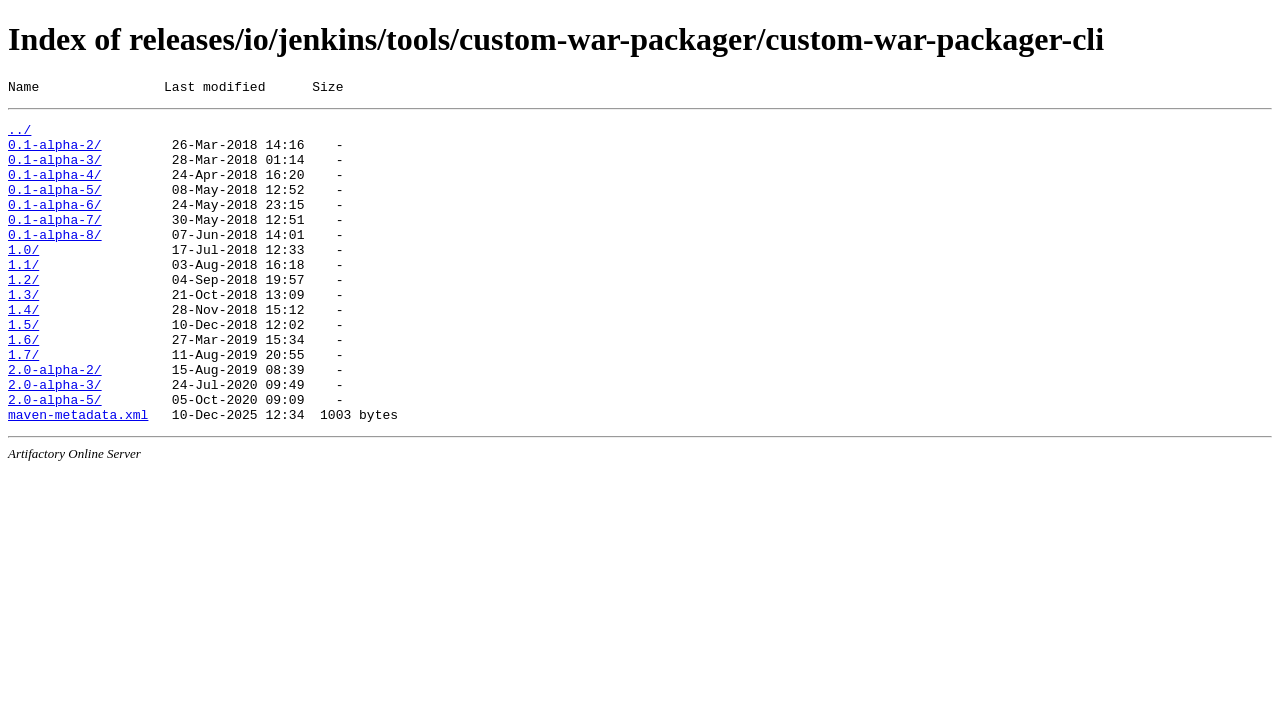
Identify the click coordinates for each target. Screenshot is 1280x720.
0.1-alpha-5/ (55, 207)
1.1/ (23, 297)
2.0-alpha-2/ (55, 423)
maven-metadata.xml (78, 477)
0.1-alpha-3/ (55, 171)
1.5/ (23, 369)
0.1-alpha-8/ (55, 261)
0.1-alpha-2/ (55, 153)
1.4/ (23, 351)
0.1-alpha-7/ (55, 243)
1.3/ (23, 333)
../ (19, 135)
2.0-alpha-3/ (55, 441)
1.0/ (23, 279)
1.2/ (23, 315)
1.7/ (23, 405)
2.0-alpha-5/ (55, 459)
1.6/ (23, 387)
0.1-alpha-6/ (55, 225)
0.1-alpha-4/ (55, 189)
